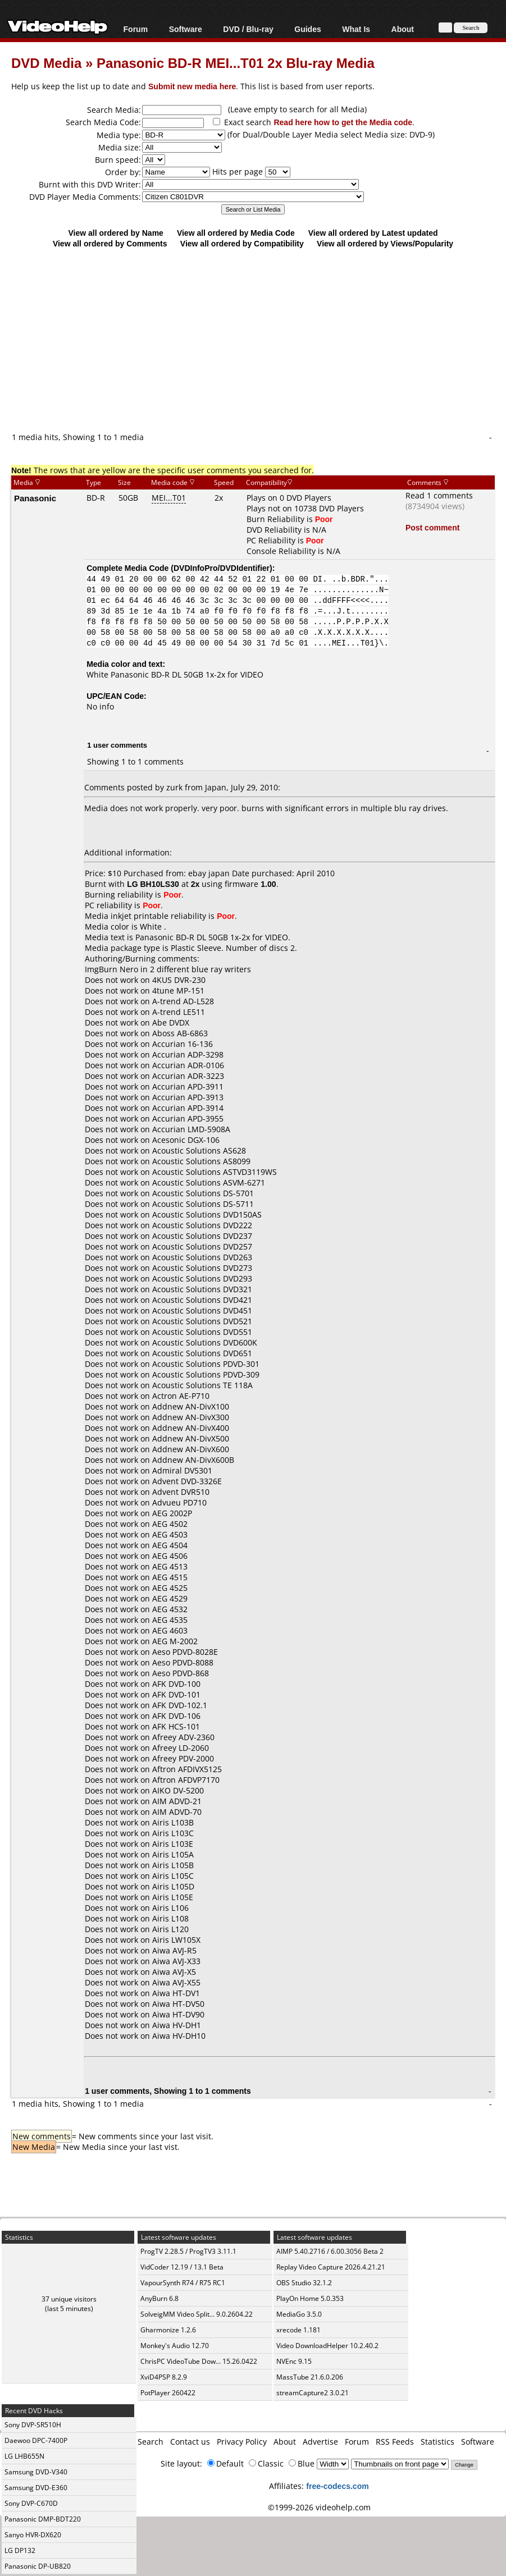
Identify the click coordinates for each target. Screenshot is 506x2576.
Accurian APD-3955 (188, 1118)
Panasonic (35, 498)
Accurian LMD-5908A (191, 1129)
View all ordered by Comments (110, 243)
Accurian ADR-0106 (188, 1065)
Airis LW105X (176, 1939)
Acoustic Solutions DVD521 (202, 1321)
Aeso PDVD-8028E (185, 1651)
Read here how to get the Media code (342, 122)
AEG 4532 (170, 1609)
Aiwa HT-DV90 (178, 2014)
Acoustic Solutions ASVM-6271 (208, 1182)
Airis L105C (173, 1875)
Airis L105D (173, 1886)
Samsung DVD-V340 (35, 2472)
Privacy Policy (242, 2441)
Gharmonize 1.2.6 (168, 2330)
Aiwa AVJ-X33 (176, 1961)
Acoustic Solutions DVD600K (204, 1342)
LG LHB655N (24, 2456)
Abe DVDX (170, 1022)
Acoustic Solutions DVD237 (202, 1235)
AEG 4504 (170, 1545)
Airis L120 (170, 1929)
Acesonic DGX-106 (186, 1139)
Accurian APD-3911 (188, 1086)
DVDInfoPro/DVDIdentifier (222, 567)
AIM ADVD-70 (177, 1811)
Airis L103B (173, 1822)
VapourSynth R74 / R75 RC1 (182, 2282)
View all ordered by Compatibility (242, 243)
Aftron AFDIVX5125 (187, 1769)
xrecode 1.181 (298, 2330)
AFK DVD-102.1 (179, 1705)
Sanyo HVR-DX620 (32, 2535)
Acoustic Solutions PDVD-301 (205, 1363)
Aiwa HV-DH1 (176, 2025)
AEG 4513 (170, 1566)
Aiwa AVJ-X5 (174, 1971)
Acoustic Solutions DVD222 (202, 1225)
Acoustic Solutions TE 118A (202, 1385)
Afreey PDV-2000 (183, 1758)
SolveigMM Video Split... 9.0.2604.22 (196, 2314)
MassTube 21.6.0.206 (309, 2377)
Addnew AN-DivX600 (190, 1449)
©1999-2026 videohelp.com (319, 2507)
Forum (136, 29)
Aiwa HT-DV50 (178, 2003)
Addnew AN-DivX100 (190, 1406)
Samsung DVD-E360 (35, 2487)
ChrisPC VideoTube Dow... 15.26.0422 (198, 2361)
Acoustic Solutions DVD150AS (207, 1214)
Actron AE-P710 (180, 1395)
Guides (307, 29)
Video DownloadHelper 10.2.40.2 (327, 2345)
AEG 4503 (170, 1534)
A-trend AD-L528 (183, 1001)
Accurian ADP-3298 (188, 1054)
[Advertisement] (258, 339)
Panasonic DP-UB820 (37, 2566)
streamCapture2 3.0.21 (312, 2392)
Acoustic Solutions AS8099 (201, 1161)
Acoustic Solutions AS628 (199, 1150)
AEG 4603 (170, 1630)
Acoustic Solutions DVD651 (202, 1353)
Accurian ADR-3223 (188, 1075)
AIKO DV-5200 (178, 1790)
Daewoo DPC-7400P (35, 2440)
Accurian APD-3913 (188, 1097)
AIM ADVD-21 (177, 1801)
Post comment (432, 527)
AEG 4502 (170, 1523)
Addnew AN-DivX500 (190, 1438)
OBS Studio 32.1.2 (304, 2282)
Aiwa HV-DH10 (179, 2035)
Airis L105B (173, 1865)
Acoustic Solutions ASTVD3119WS (214, 1171)
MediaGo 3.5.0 (299, 2314)
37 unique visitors (69, 2299)
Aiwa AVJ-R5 (174, 1950)
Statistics (437, 2441)
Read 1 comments (439, 495)
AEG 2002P (172, 1513)
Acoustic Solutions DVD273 (202, 1267)
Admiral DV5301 (182, 1470)
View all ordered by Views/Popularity (385, 243)
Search (150, 2441)
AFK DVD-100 (176, 1683)
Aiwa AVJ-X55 (176, 1982)
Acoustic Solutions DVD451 (202, 1310)
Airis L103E (172, 1843)
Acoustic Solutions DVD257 (202, 1246)
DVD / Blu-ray (248, 29)
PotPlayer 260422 (167, 2392)
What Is (356, 29)
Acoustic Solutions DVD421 (202, 1299)
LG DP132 (19, 2550)
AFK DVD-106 (176, 1715)
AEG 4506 (170, 1555)
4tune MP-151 (178, 990)
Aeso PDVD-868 (180, 1673)
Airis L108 (170, 1918)
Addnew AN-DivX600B (193, 1459)
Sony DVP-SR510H (32, 2424)
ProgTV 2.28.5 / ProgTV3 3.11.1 (188, 2251)
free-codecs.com (337, 2486)
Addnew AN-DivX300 (190, 1417)
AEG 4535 (170, 1619)
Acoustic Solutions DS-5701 (203, 1193)
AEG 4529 (170, 1598)
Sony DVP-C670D (31, 2503)
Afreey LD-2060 (180, 1747)
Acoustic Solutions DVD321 (202, 1289)
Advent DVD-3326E (187, 1481)
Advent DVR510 (180, 1491)
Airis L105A (173, 1854)
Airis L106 (170, 1907)
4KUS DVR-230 (179, 979)
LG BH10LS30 (153, 884)
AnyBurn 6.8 (159, 2298)
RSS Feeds (395, 2441)
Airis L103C (173, 1833)
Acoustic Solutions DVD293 (202, 1278)
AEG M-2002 (175, 1641)
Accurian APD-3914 (188, 1107)
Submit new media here (192, 86)
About (402, 29)
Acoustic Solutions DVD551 (202, 1331)
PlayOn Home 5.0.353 (310, 2298)
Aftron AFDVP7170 (186, 1779)
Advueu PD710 (179, 1502)
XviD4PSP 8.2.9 (163, 2377)
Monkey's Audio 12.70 (174, 2345)
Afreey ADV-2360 (183, 1737)
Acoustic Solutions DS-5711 (203, 1203)
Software (185, 29)
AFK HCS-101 (176, 1726)
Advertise (320, 2441)
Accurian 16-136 (182, 1043)
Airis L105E (172, 1897)
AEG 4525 (170, 1587)
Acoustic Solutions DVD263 (202, 1257)
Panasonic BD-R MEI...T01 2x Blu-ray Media (236, 62)
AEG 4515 (170, 1577)
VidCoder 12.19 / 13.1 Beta (182, 2267)
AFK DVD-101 (176, 1694)
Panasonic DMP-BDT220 (42, 2519)
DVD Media (46, 62)
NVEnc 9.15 (294, 2361)
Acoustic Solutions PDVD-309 (205, 1374)
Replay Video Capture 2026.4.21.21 (330, 2267)
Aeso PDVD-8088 (182, 1662)
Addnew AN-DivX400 (190, 1427)
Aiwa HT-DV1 (176, 1993)
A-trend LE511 (178, 1011)
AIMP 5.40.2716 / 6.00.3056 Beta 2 (330, 2251)
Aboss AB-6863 (180, 1033)
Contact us (190, 2441)
